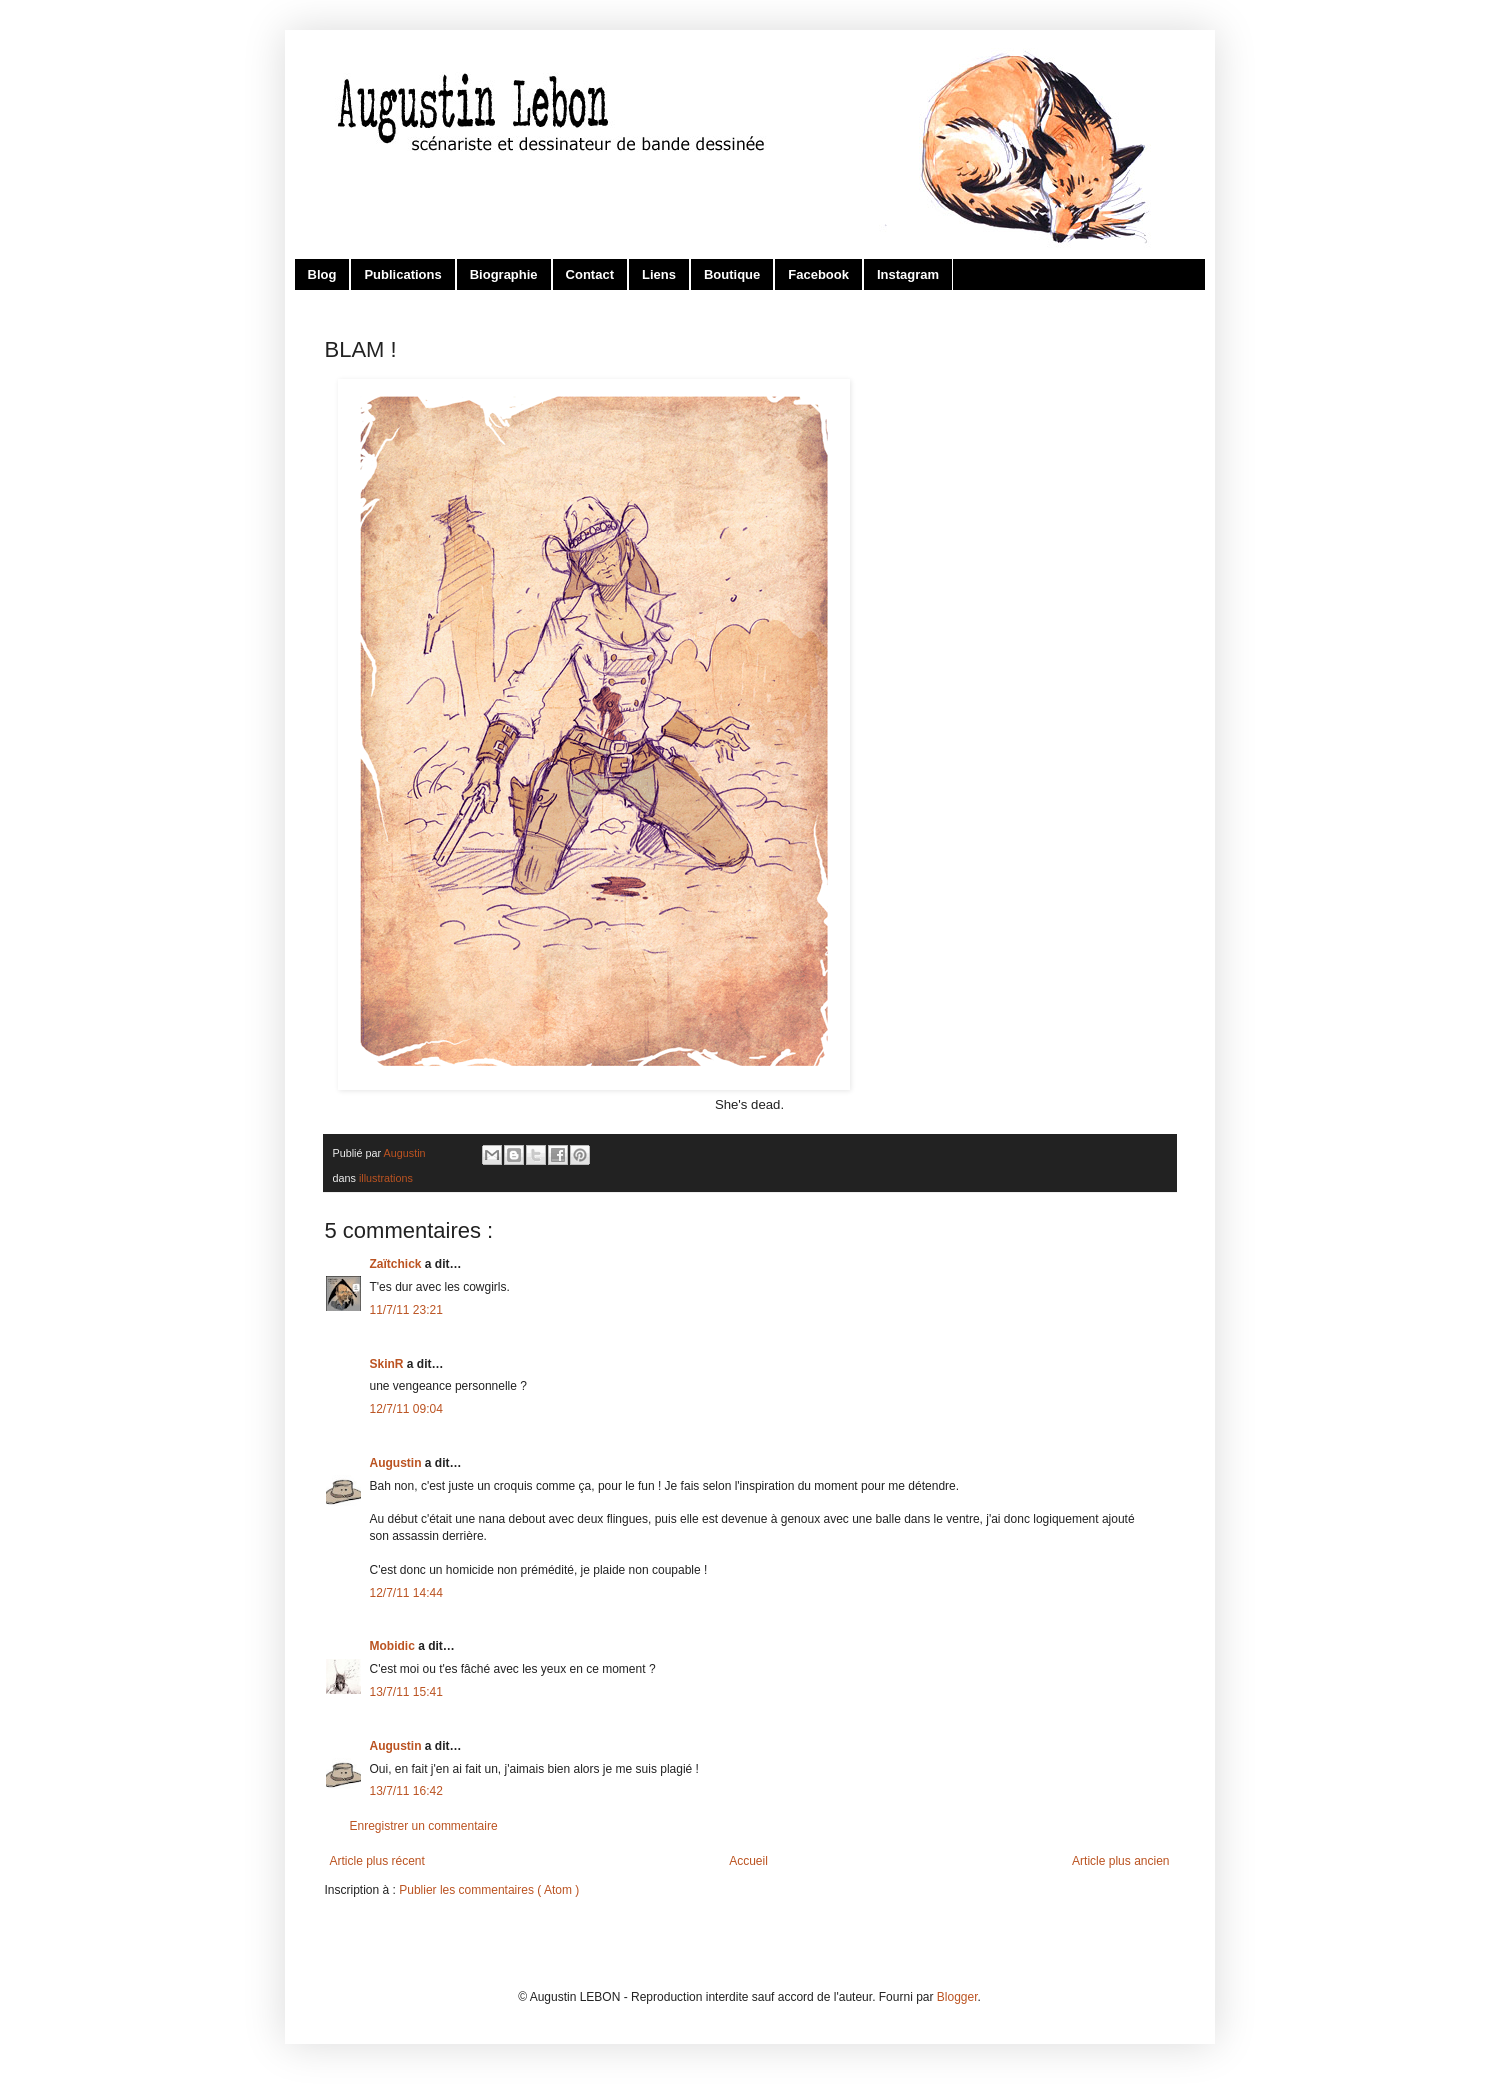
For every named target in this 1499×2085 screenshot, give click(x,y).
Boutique (732, 274)
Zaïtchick (397, 1264)
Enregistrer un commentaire (424, 1826)
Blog (322, 274)
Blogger (957, 1997)
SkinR (388, 1364)
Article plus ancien (1120, 1861)
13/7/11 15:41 (406, 1692)
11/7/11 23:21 (406, 1310)
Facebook (818, 274)
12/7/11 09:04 (406, 1409)
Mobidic (394, 1646)
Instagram (908, 274)
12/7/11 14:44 (406, 1593)
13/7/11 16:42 (406, 1791)
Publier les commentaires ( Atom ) (489, 1890)
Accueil (748, 1861)
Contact (590, 274)
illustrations (386, 1178)
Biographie (504, 274)
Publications (402, 274)
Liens (659, 274)
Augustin (397, 1463)
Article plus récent (377, 1861)
